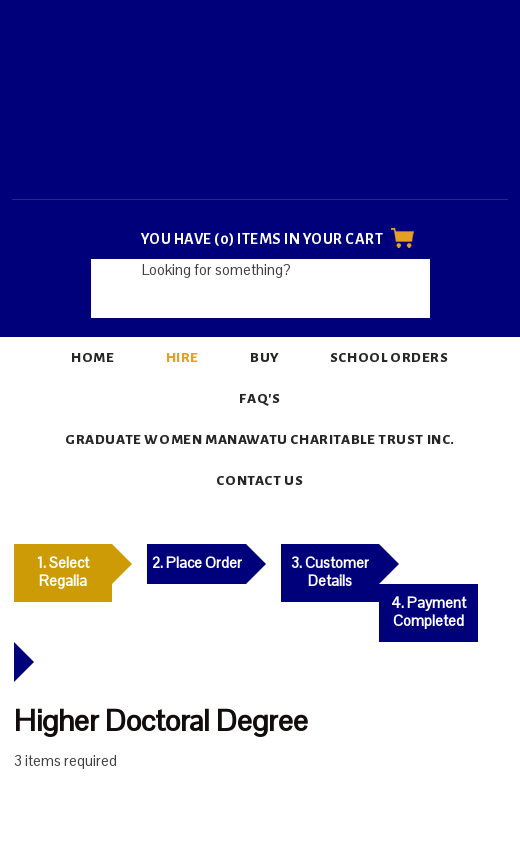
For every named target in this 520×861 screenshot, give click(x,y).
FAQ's (259, 398)
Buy (264, 357)
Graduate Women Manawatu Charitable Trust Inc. (260, 439)
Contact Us (259, 480)
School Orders (389, 357)
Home (92, 357)
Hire (182, 357)
